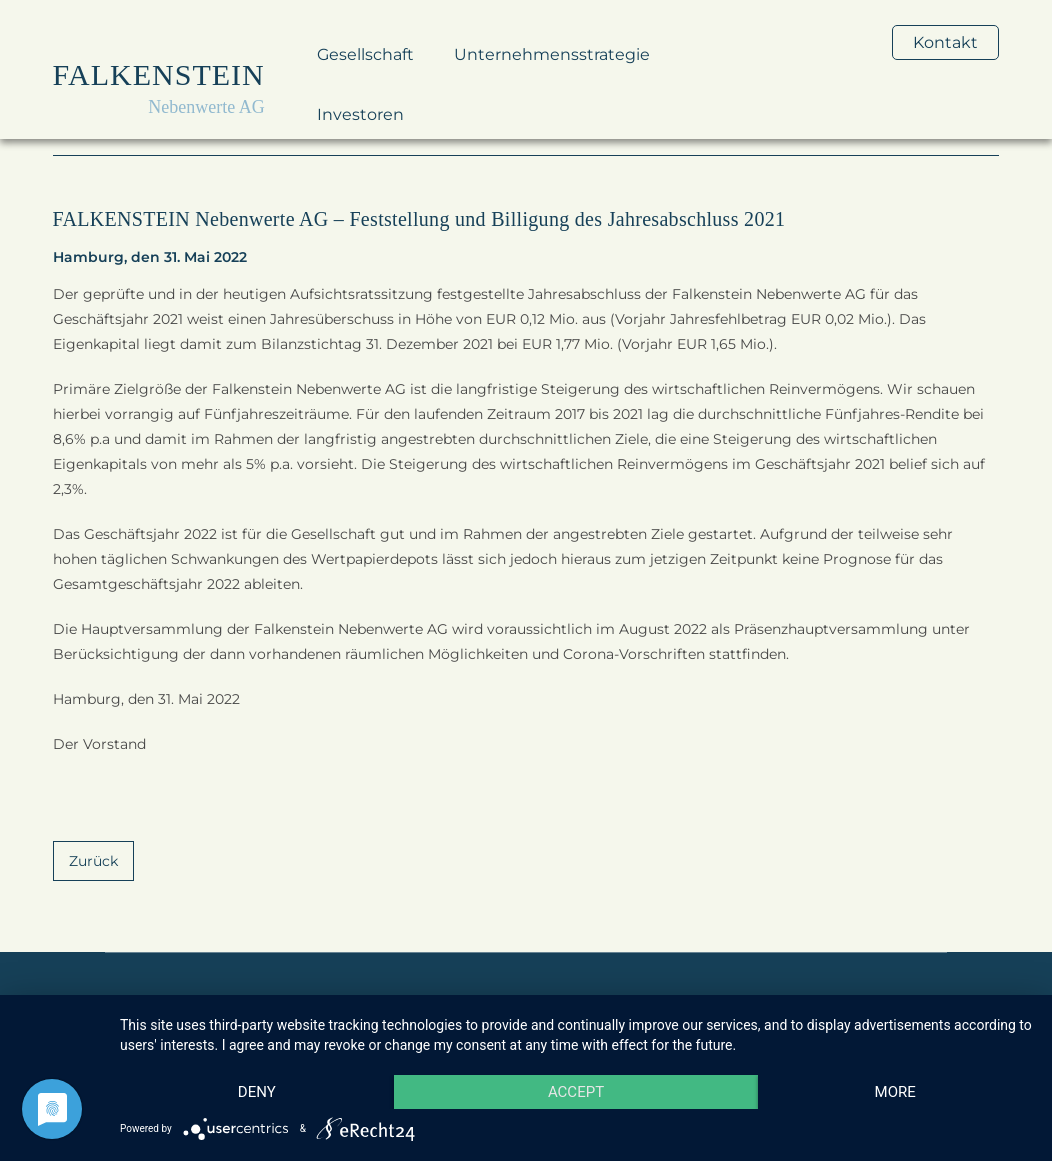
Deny (257, 1092)
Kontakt (945, 42)
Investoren (360, 114)
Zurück (93, 861)
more (895, 1092)
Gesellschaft (365, 54)
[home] (159, 85)
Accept (576, 1092)
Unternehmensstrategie (552, 54)
